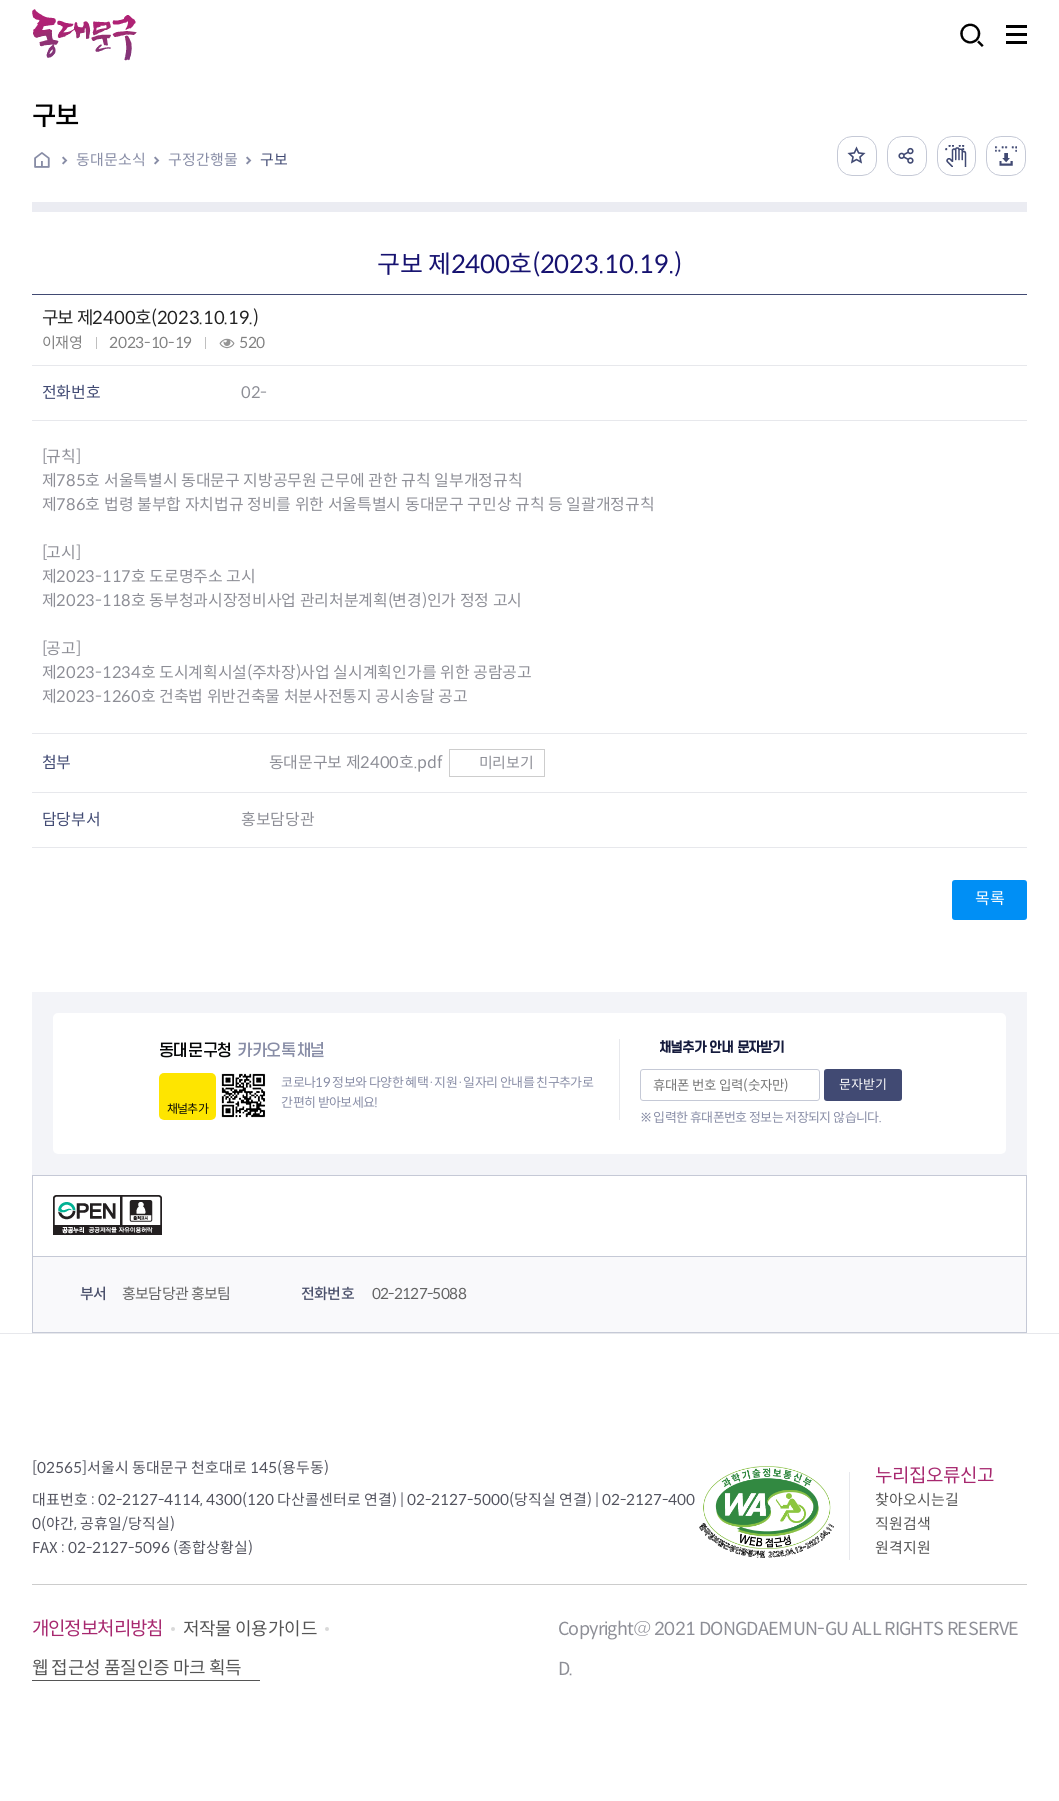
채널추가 (187, 1108)
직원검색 (903, 1523)
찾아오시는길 (917, 1499)
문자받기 (863, 1084)
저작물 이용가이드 (250, 1629)
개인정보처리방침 (97, 1628)
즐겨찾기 (856, 156)
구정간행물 (203, 159)
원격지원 (903, 1547)
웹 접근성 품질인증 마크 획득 (137, 1668)
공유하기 (906, 156)
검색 (966, 48)
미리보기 (496, 762)
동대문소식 (111, 159)
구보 (274, 159)
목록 (989, 898)
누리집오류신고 (934, 1475)
